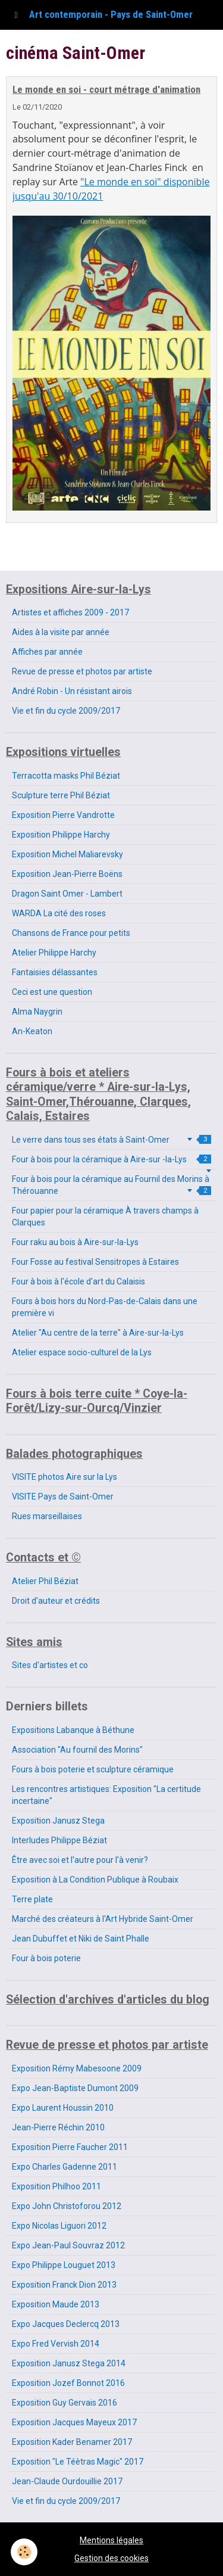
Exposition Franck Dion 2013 (64, 2284)
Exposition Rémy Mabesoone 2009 (77, 2068)
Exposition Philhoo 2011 (56, 2186)
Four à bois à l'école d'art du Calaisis (78, 1281)
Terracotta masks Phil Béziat (66, 775)
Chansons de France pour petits (71, 933)
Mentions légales (111, 2540)
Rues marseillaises (47, 1516)
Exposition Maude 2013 (55, 2304)
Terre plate (32, 1899)
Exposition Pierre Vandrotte (63, 815)
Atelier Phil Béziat (45, 1581)
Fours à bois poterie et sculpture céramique (93, 1769)
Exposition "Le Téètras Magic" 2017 (77, 2461)
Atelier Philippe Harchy (54, 952)
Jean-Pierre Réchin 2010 (58, 2127)
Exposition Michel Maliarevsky (67, 854)
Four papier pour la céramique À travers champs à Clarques (105, 1216)
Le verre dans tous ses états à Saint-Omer (111, 1139)
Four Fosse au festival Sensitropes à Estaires (95, 1262)
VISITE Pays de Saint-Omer (63, 1496)
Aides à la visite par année (60, 632)
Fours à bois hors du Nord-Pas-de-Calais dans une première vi (104, 1307)
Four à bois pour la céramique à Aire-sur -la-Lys (111, 1159)
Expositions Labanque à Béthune (73, 1730)
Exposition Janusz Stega (58, 1820)
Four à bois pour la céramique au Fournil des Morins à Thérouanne (111, 1185)
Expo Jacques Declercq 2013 (66, 2324)
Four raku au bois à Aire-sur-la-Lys (75, 1242)
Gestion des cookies (111, 2558)
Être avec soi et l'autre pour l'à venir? (80, 1860)
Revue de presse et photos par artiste (82, 671)
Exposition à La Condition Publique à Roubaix (95, 1879)
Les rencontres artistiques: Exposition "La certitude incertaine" (106, 1795)
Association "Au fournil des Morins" (77, 1749)
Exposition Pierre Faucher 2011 (70, 2147)
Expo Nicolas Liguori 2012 (59, 2225)
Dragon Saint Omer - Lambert (67, 893)
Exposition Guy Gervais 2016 (64, 2402)
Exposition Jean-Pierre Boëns (67, 874)
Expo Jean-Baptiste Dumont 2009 (75, 2088)
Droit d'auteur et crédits (56, 1601)
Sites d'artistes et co (50, 1665)
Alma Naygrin (37, 1011)
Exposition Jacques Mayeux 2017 (74, 2422)
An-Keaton (32, 1031)
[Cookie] (24, 2551)
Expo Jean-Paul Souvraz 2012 (68, 2245)
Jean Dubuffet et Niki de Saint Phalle (80, 1938)
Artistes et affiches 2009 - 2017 (70, 612)
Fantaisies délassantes (55, 972)
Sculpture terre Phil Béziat (61, 795)
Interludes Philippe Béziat (59, 1840)
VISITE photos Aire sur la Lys (64, 1477)
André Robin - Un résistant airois (72, 691)
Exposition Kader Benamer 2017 (72, 2442)
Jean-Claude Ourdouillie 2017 (67, 2481)
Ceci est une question (52, 992)
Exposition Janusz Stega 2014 (68, 2363)
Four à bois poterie (46, 1958)
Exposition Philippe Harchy (61, 834)
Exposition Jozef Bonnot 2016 (68, 2383)
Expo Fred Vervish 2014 (55, 2343)
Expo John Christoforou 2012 (66, 2206)
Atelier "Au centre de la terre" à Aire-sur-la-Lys (98, 1332)
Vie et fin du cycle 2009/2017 (66, 710)
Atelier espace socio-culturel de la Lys (82, 1352)
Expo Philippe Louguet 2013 (63, 2265)
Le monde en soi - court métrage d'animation (106, 89)
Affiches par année (47, 652)
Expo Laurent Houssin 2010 (63, 2108)
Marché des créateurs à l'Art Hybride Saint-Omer (102, 1919)
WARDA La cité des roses (59, 913)
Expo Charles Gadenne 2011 (64, 2166)
